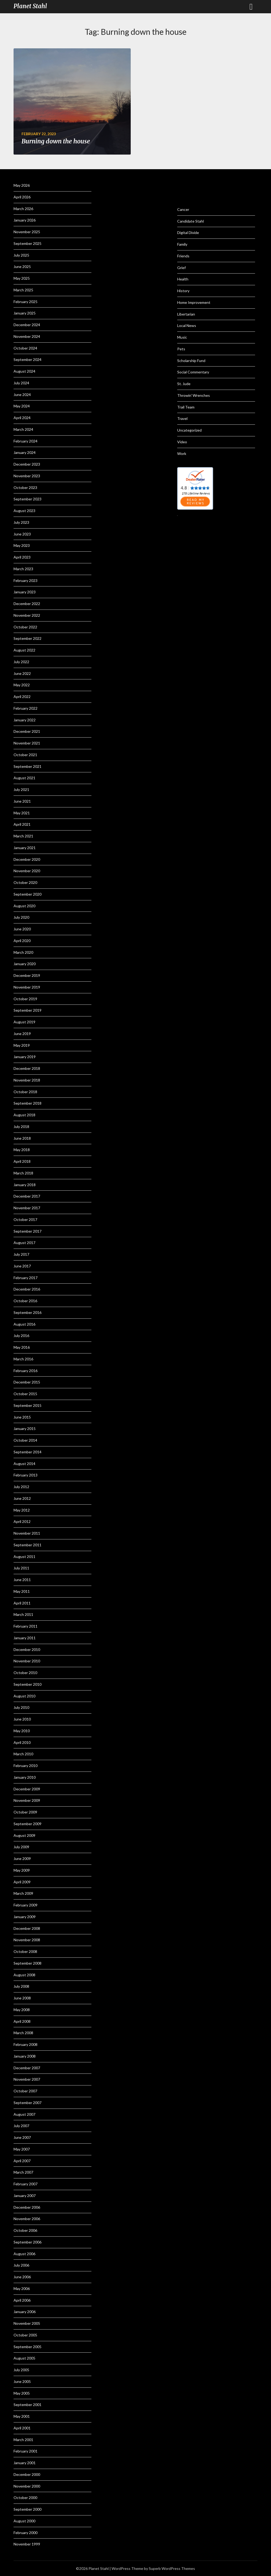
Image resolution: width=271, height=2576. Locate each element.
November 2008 (27, 1940)
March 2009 (23, 1893)
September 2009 (27, 1823)
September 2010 (27, 1684)
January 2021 (25, 847)
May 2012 (22, 1510)
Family (182, 244)
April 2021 (22, 824)
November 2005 (27, 2323)
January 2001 (25, 2462)
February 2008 (25, 2044)
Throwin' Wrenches (193, 395)
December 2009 (27, 1789)
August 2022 (24, 650)
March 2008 (23, 2032)
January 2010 (25, 1777)
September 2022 (27, 638)
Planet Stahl (30, 6)
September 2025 (27, 243)
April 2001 (22, 2428)
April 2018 (22, 1161)
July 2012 (21, 1486)
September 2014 (27, 1452)
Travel (182, 418)
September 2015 (27, 1405)
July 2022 (21, 661)
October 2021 (25, 754)
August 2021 (24, 778)
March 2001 (23, 2439)
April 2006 (22, 2300)
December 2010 (27, 1649)
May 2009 (22, 1870)
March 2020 (23, 952)
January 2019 (25, 1056)
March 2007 (23, 2172)
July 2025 (21, 255)
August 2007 (24, 2114)
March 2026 (23, 208)
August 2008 (24, 1975)
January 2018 (25, 1184)
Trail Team (185, 407)
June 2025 (22, 266)
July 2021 (21, 789)
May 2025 (22, 278)
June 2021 (22, 801)
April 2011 (22, 1603)
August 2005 (24, 2358)
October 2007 (25, 2091)
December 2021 (27, 731)
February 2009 (25, 1905)
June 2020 (22, 929)
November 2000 (27, 2486)
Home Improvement (193, 302)
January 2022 (25, 720)
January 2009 (25, 1916)
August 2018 (24, 1115)
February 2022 (25, 708)
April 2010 (22, 1742)
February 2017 (25, 1277)
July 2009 (21, 1847)
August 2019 (24, 1022)
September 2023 (27, 499)
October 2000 (25, 2497)
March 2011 (23, 1614)
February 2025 (25, 301)
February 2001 (25, 2451)
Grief (181, 267)
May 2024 (22, 406)
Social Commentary (193, 372)
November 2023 (27, 476)
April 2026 (22, 197)
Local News (186, 325)
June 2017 (22, 1266)
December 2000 (27, 2474)
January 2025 (25, 313)
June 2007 (22, 2137)
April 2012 (22, 1521)
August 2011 (24, 1556)
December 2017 (27, 1196)
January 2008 (25, 2056)
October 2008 (25, 1951)
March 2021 (23, 836)
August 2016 (24, 1324)
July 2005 (21, 2370)
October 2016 (25, 1300)
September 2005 (27, 2346)
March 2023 (23, 569)
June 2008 (22, 1998)
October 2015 (25, 1393)
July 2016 (21, 1335)
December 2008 (27, 1928)
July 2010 (21, 1707)
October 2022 (25, 627)
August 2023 (24, 510)
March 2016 (23, 1359)
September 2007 (27, 2102)
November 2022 (27, 615)
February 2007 (25, 2184)
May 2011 (22, 1591)
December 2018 (27, 1068)
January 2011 (25, 1638)
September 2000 (27, 2509)
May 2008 (22, 2009)
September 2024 (27, 359)
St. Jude (183, 383)
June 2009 (22, 1858)
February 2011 (25, 1626)
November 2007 (27, 2079)
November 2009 (27, 1800)
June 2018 (22, 1138)
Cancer (183, 209)
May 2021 (22, 813)
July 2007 (21, 2125)
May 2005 (22, 2393)
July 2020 (21, 917)
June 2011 (22, 1579)
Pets (181, 349)
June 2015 (22, 1417)
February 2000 (25, 2532)
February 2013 (25, 1475)
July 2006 (21, 2265)
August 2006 (24, 2253)
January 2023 (25, 592)
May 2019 (22, 1045)
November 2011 (27, 1533)
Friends (183, 256)
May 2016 (22, 1347)
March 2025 (23, 290)
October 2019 (25, 999)
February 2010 (25, 1765)
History (183, 290)
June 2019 (22, 1033)
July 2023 (21, 522)
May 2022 (22, 685)
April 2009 (22, 1882)
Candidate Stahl (190, 221)
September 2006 (27, 2242)
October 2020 (25, 882)
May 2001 (22, 2416)
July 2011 (21, 1568)
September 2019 (27, 1010)
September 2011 (27, 1545)
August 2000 (24, 2521)
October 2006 (25, 2230)
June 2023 (22, 534)
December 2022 (27, 603)
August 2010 (24, 1696)
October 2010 (25, 1672)
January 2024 (25, 452)
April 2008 (22, 2021)
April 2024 (22, 417)
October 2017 (25, 1219)
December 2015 (27, 1382)
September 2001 (27, 2404)
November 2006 (27, 2218)
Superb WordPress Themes (172, 2568)
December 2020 (27, 859)
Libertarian (186, 314)
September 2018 (27, 1103)
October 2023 (25, 487)
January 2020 (25, 963)
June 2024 (22, 394)
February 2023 (25, 580)
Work (181, 453)
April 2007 (22, 2160)
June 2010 (22, 1719)
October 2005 (25, 2335)
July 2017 (21, 1254)
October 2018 (25, 1091)
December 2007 (27, 2068)
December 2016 (27, 1289)
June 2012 (22, 1498)
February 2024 (25, 441)
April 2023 (22, 557)
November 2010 (27, 1661)
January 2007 (25, 2195)
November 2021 (27, 743)
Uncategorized (189, 430)
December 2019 (27, 975)
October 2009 (25, 1812)
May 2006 (22, 2288)
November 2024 (27, 336)
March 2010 (23, 1754)
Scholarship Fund (191, 360)
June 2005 (22, 2381)
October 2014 (25, 1440)
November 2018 (27, 1080)
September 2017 (27, 1231)
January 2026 (25, 220)
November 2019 (27, 987)
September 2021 (27, 766)
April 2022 (22, 696)
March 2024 (23, 429)
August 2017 (24, 1242)
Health (182, 279)
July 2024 (21, 383)
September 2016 (27, 1312)
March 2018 (23, 1173)
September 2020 (27, 894)
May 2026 (22, 185)
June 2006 (22, 2277)
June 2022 (22, 673)
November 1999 (27, 2544)
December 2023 (27, 464)
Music (182, 337)
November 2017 (27, 1208)
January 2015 (25, 1428)
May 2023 (22, 545)
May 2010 (22, 1730)
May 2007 (22, 2149)
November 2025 (27, 231)
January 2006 (25, 2311)
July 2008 (21, 1986)
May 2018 (22, 1149)
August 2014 (24, 1463)
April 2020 (22, 940)
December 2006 (27, 2207)
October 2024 (25, 348)
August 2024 (24, 371)
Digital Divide (188, 232)
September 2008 (27, 1963)
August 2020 (24, 906)
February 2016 (25, 1370)
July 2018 (21, 1126)
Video (182, 442)
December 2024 (27, 324)
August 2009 (24, 1835)
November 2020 (27, 870)
